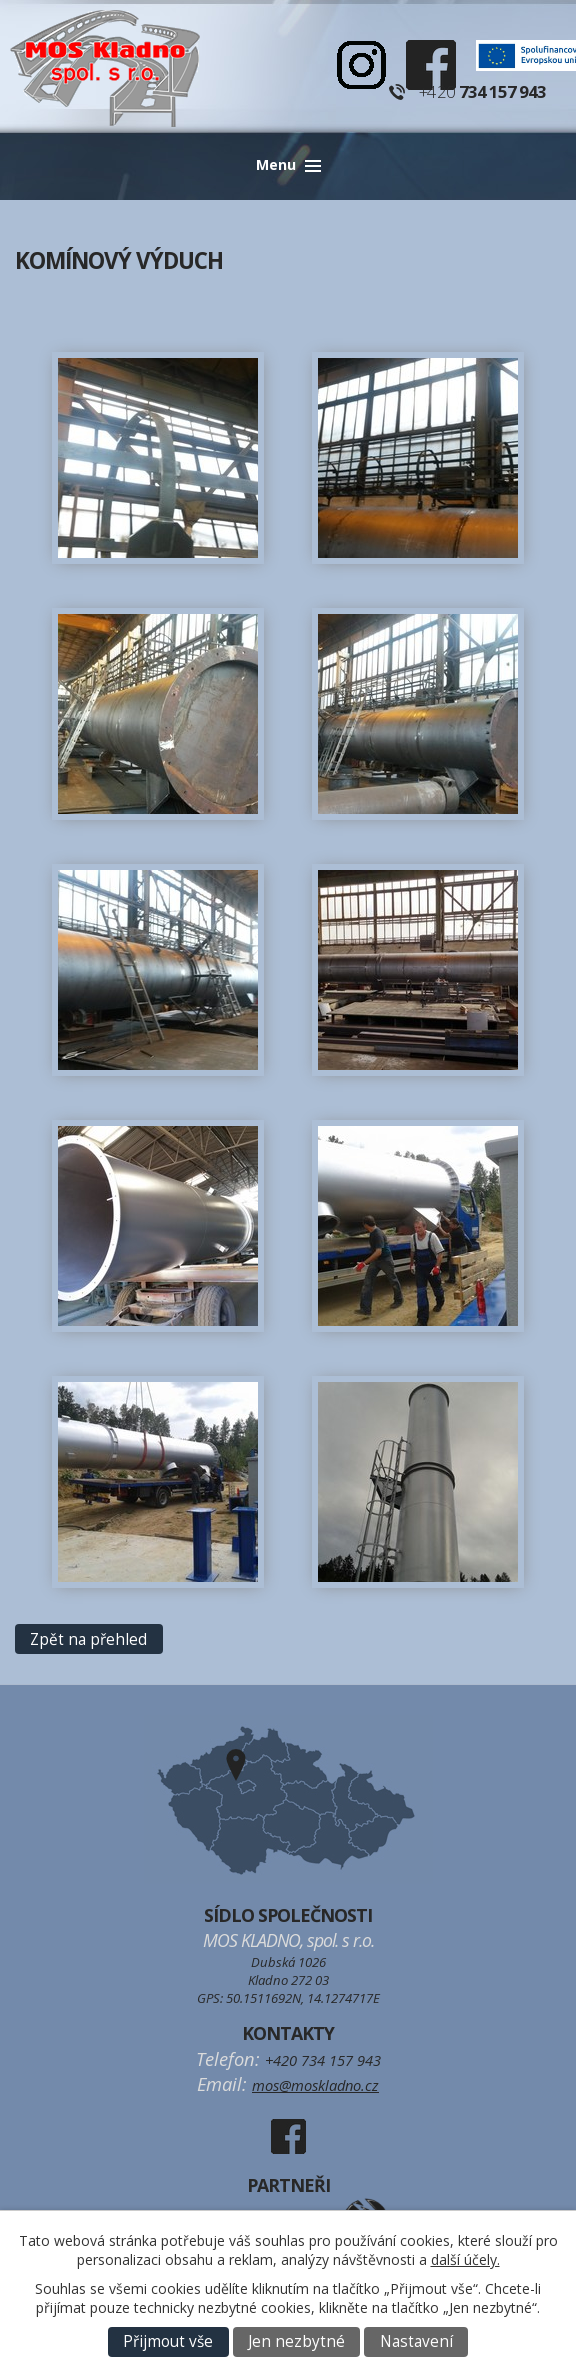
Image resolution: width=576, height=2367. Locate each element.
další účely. (465, 2259)
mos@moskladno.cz (315, 2085)
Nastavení (416, 2341)
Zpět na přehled (88, 1639)
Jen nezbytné (296, 2341)
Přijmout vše (168, 2341)
